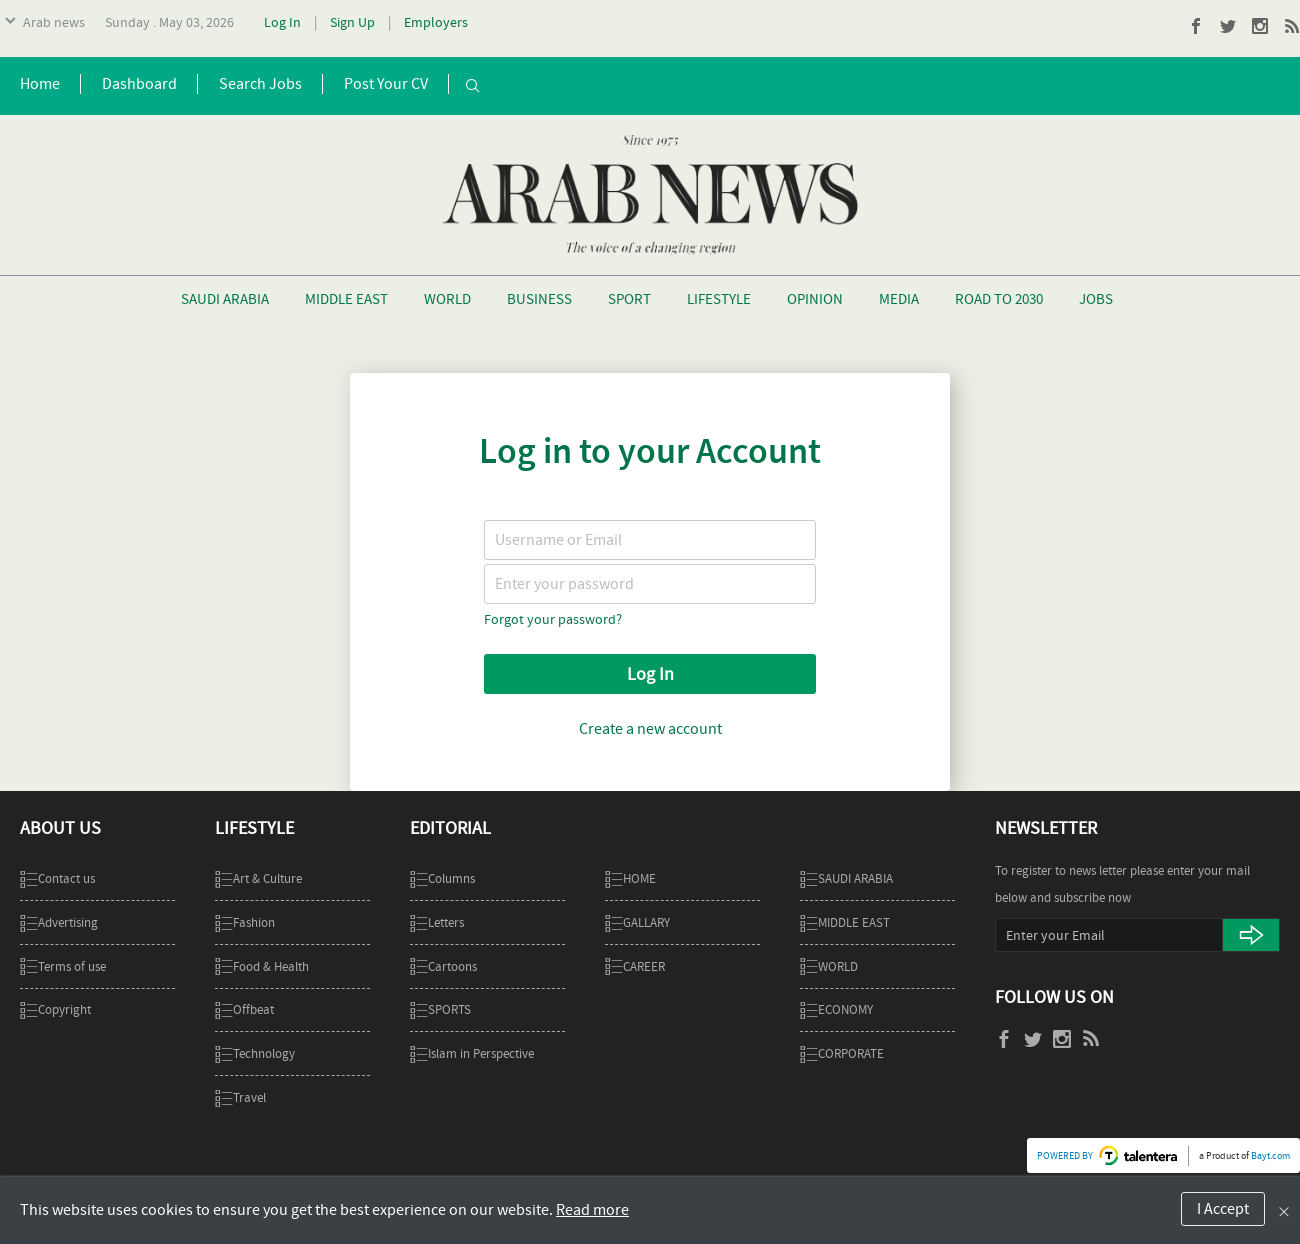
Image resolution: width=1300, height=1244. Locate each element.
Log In (282, 22)
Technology (255, 1053)
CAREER (635, 966)
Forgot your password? (553, 619)
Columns (442, 878)
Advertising (59, 922)
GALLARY (637, 922)
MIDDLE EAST (845, 922)
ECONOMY (836, 1009)
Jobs (1096, 299)
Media (899, 299)
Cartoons (443, 966)
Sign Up (352, 22)
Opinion (815, 299)
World (447, 299)
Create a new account (650, 729)
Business (539, 299)
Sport (629, 299)
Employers (436, 22)
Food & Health (262, 966)
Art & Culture (258, 878)
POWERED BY (1065, 1155)
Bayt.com (1270, 1155)
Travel (240, 1097)
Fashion (245, 922)
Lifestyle (719, 299)
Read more (592, 1210)
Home (630, 878)
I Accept (1223, 1209)
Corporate (842, 1053)
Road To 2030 (999, 299)
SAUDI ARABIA (846, 878)
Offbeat (244, 1009)
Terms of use (63, 966)
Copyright (55, 1009)
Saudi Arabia (225, 299)
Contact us (57, 878)
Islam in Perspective (472, 1053)
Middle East (346, 299)
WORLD (829, 966)
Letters (437, 922)
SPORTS (440, 1009)
